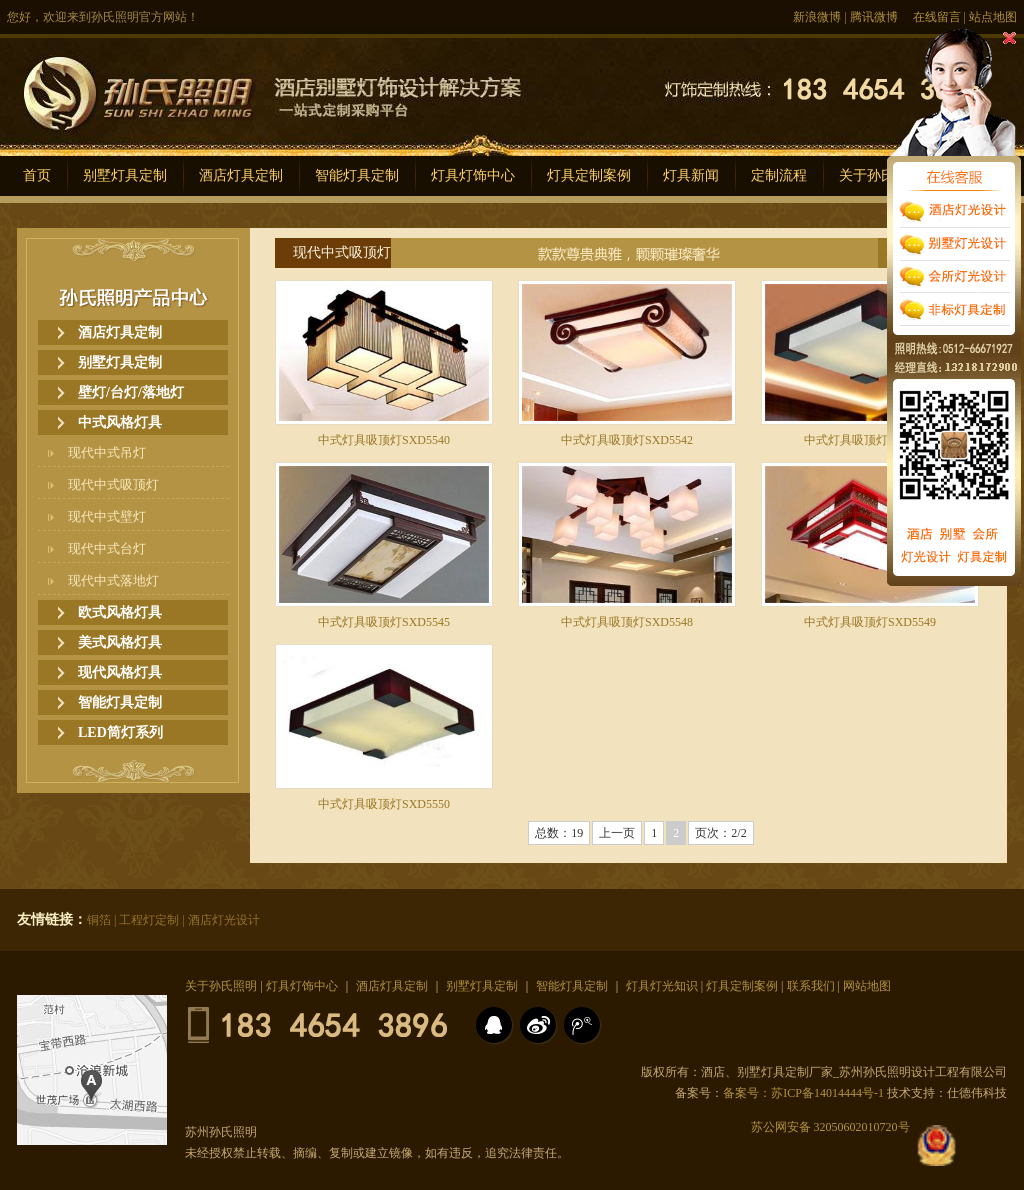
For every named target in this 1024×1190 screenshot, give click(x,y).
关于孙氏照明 (221, 986)
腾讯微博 (874, 17)
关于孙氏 (867, 175)
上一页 (617, 833)
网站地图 (867, 986)
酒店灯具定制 (241, 175)
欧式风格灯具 (120, 612)
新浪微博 (817, 17)
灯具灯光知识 (662, 986)
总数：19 (559, 833)
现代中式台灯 (107, 548)
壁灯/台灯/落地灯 (131, 392)
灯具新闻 (691, 175)
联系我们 (811, 986)
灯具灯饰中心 (473, 175)
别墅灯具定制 (125, 175)
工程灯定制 (149, 920)
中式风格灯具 (120, 422)
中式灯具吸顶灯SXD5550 (384, 804)
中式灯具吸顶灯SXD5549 (870, 622)
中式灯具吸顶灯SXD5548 (627, 622)
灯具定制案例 (589, 175)
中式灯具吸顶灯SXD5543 (870, 440)
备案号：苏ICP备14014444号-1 (803, 1093)
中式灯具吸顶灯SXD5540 (384, 440)
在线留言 (937, 17)
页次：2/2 (720, 833)
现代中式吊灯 (107, 452)
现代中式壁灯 (107, 516)
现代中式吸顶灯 (113, 484)
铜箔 (99, 920)
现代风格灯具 (120, 672)
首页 (37, 175)
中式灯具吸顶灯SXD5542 (627, 440)
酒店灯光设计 (224, 920)
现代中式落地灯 (113, 580)
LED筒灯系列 (120, 732)
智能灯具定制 (357, 175)
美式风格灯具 (120, 642)
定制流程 (779, 175)
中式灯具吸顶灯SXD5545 (384, 622)
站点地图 (993, 17)
